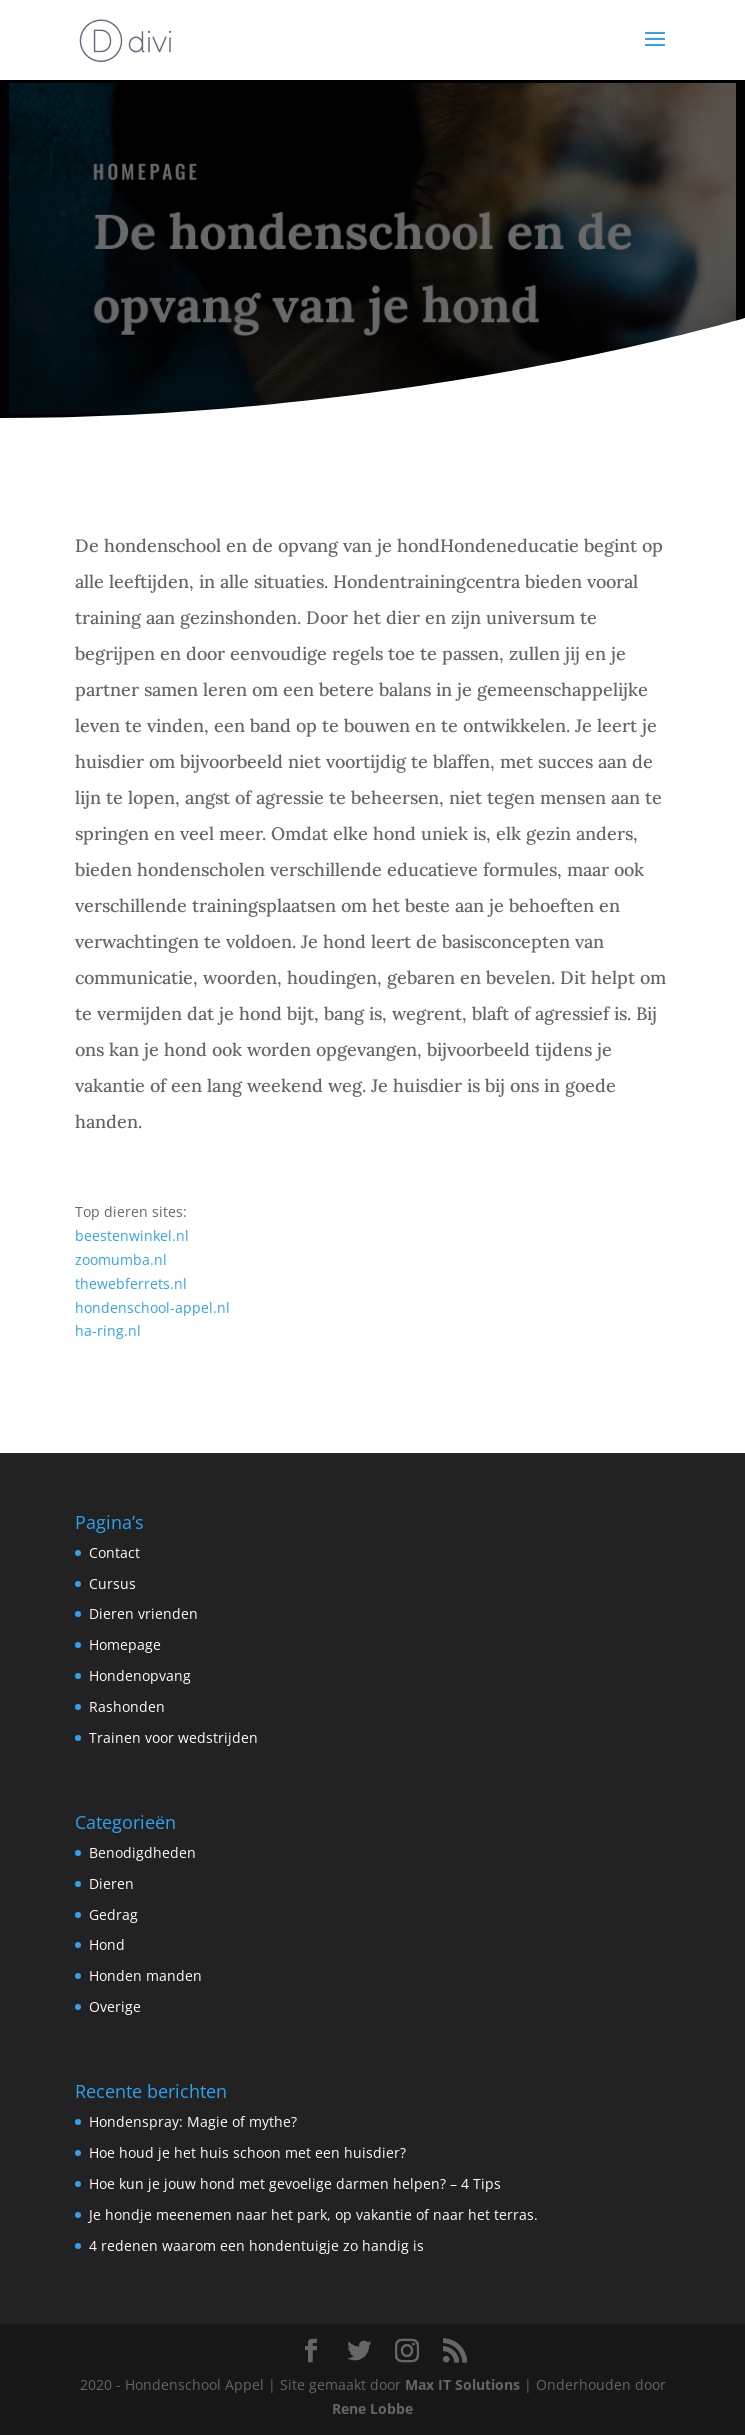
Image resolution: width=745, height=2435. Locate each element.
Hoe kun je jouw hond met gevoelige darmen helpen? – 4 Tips (295, 2183)
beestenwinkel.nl (132, 1235)
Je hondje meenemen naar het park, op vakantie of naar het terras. (313, 2214)
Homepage (125, 1644)
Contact (114, 1552)
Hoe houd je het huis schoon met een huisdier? (247, 2152)
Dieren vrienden (143, 1613)
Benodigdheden (142, 1852)
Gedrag (113, 1914)
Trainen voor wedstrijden (173, 1737)
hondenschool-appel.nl (152, 1307)
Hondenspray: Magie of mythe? (193, 2121)
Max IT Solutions (462, 2384)
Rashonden (127, 1706)
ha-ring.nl (108, 1330)
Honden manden (145, 1975)
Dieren (111, 1883)
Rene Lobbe (372, 2408)
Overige (115, 2006)
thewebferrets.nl (131, 1283)
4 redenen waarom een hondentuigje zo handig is (256, 2245)
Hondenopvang (140, 1675)
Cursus (112, 1583)
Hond (107, 1944)
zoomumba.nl (121, 1259)
